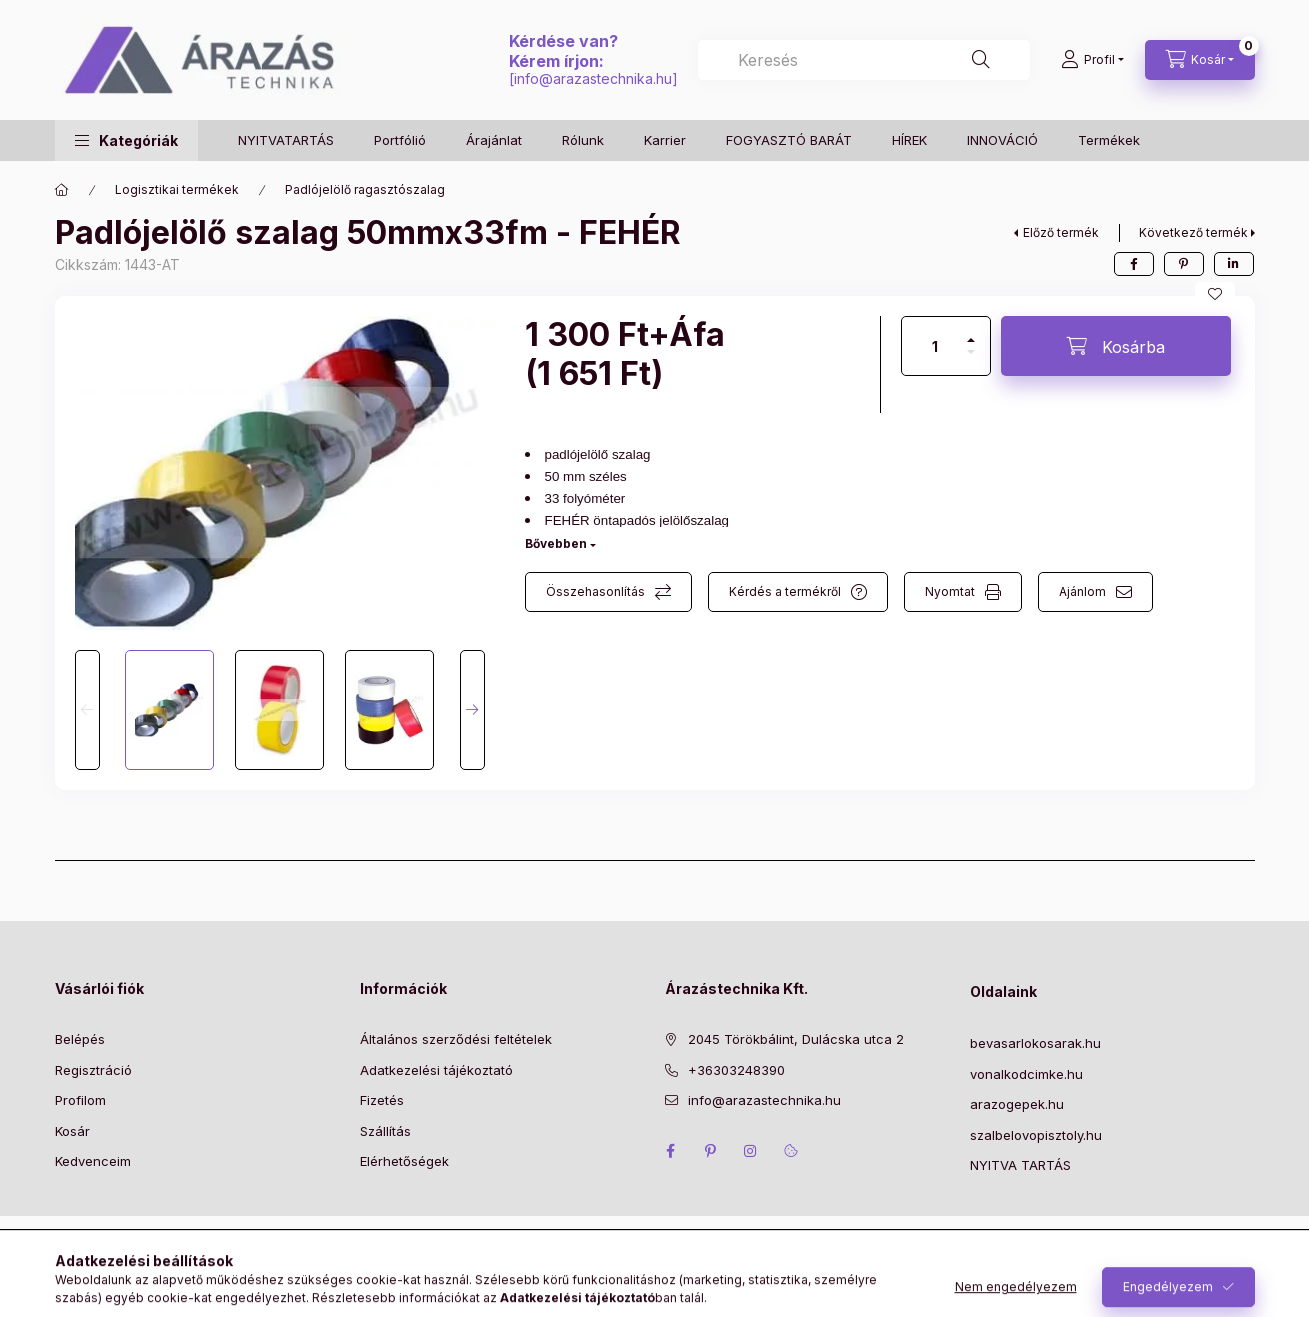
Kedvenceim (93, 1161)
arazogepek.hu (1017, 1104)
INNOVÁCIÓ (1002, 140)
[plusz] (971, 331)
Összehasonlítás (595, 591)
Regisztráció (93, 1070)
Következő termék (1193, 232)
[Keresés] (981, 60)
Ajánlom (1082, 591)
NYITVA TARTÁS (1020, 1165)
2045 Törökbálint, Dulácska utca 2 (796, 1039)
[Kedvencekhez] (1215, 294)
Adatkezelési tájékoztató (436, 1070)
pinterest (711, 1151)
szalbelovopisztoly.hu (1036, 1135)
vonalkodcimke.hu (1026, 1074)
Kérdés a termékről (785, 591)
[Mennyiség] (935, 346)
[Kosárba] (1116, 346)
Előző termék (1061, 232)
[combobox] (863, 60)
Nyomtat (950, 591)
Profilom (80, 1100)
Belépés (80, 1039)
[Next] (472, 710)
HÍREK (909, 140)
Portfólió (400, 140)
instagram (751, 1151)
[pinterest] (1184, 264)
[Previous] (87, 710)
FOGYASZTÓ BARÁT (789, 140)
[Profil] (1092, 60)
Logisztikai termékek (177, 189)
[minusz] (971, 360)
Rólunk (583, 140)
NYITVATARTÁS (286, 140)
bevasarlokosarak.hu (1035, 1043)
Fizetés (382, 1100)
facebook (671, 1151)
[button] (126, 140)
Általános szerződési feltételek (456, 1039)
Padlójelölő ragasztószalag (365, 189)
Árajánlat (494, 140)
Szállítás (385, 1131)
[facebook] (1134, 264)
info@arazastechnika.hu (593, 78)
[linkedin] (1234, 264)
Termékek (1109, 140)
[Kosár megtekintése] (1200, 60)
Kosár (72, 1131)
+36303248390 (736, 1070)
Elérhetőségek (404, 1161)
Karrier (665, 140)
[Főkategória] (62, 190)
